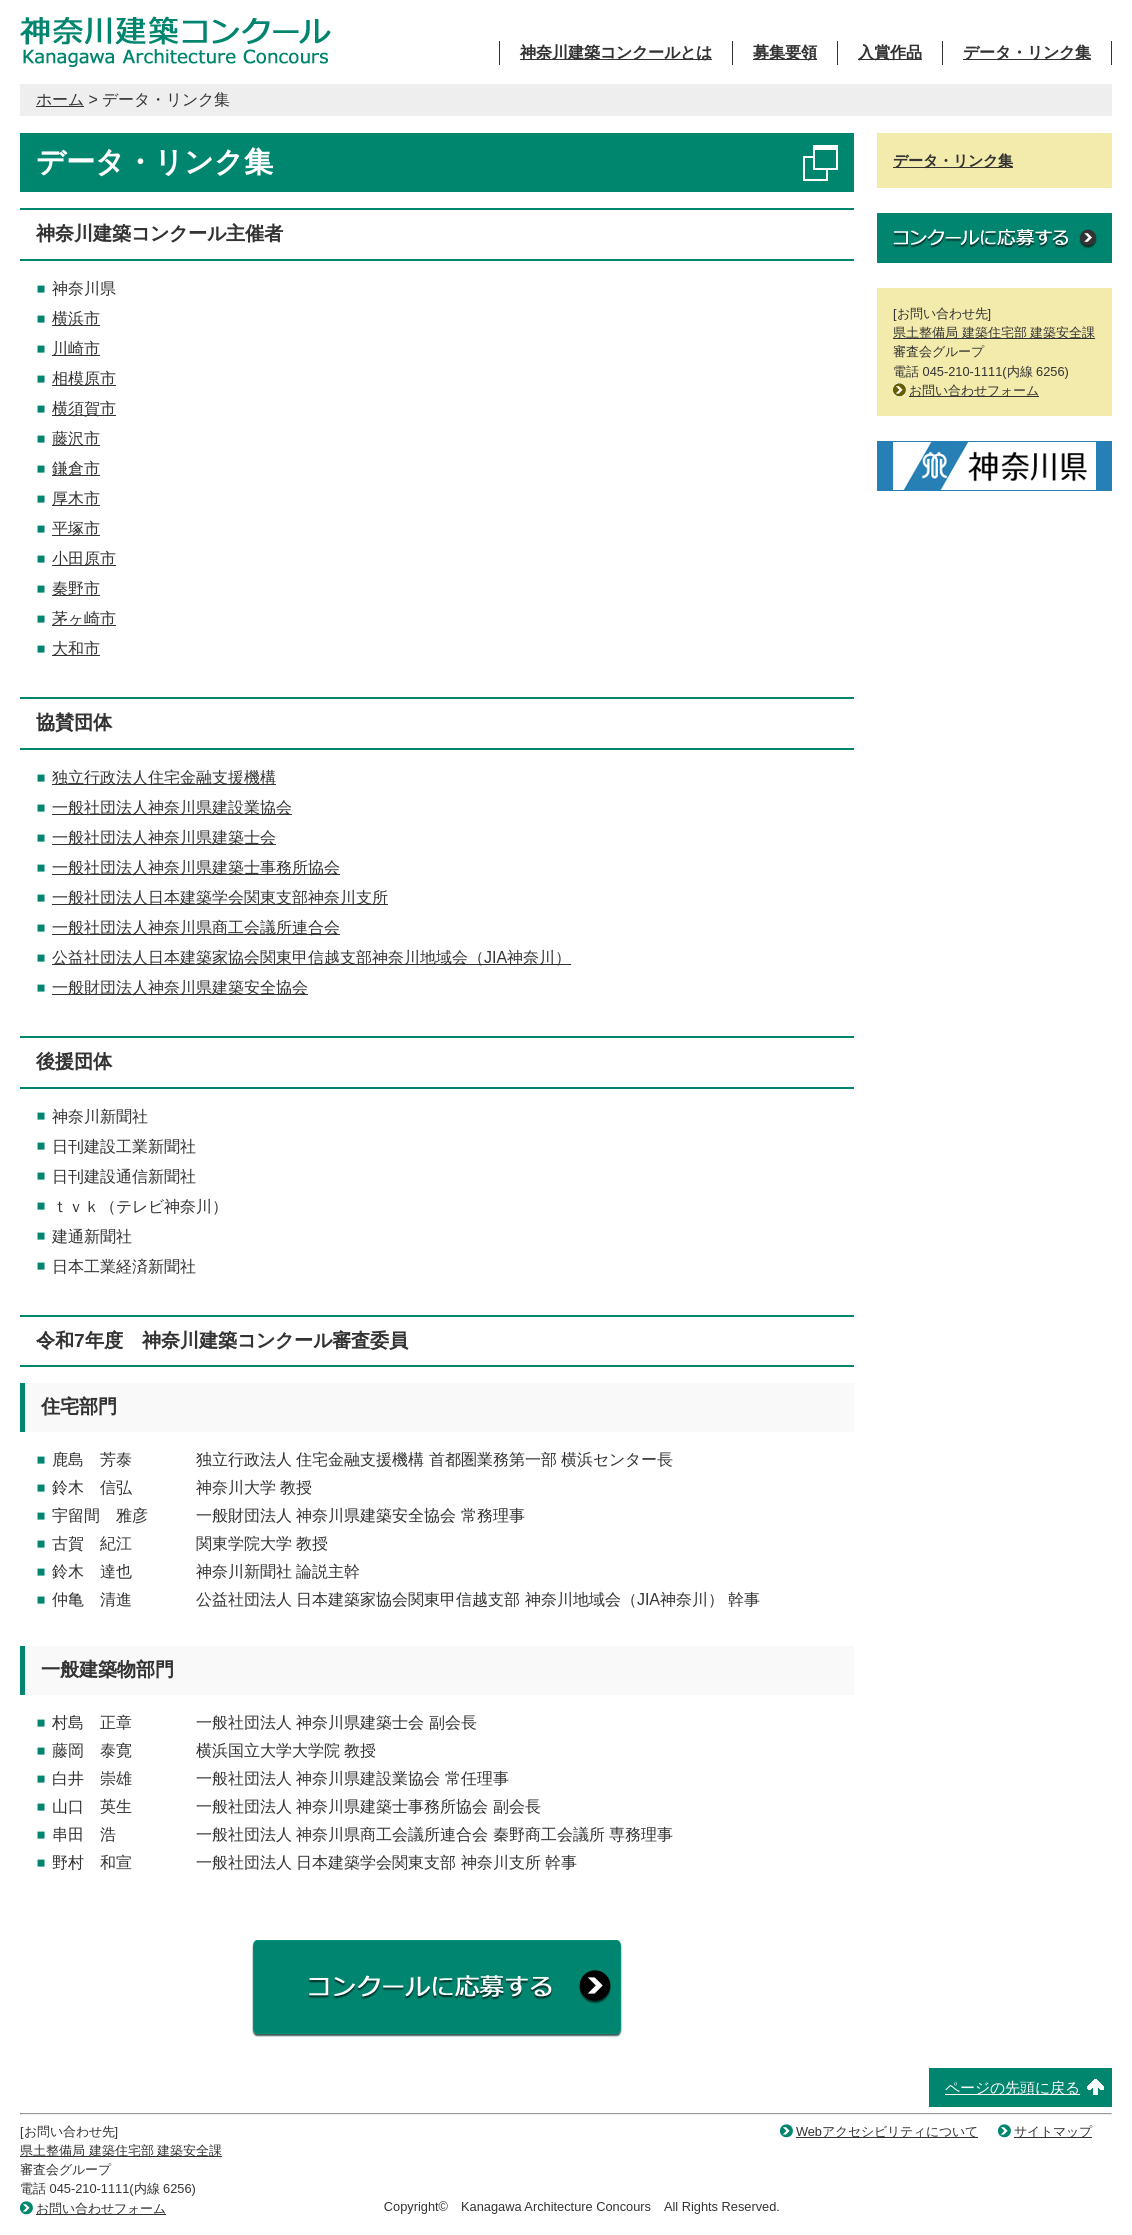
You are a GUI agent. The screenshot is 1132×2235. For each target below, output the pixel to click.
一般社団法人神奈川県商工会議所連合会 (196, 927)
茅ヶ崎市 (84, 618)
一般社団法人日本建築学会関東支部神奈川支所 (220, 897)
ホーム (60, 99)
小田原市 (84, 558)
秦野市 (76, 588)
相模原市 (84, 378)
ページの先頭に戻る (1012, 2087)
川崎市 (76, 348)
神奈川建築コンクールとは (616, 52)
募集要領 (785, 52)
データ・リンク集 (1027, 52)
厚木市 (76, 498)
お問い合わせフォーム (974, 390)
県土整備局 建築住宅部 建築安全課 (994, 332)
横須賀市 (84, 408)
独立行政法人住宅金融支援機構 (164, 777)
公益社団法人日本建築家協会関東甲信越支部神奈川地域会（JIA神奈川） (311, 957)
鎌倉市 (76, 468)
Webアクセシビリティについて (887, 2131)
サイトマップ (1053, 2131)
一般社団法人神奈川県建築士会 (164, 837)
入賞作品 (890, 52)
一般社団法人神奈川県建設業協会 (172, 807)
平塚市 (76, 528)
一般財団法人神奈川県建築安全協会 (180, 987)
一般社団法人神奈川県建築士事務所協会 (196, 867)
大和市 (76, 648)
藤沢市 (76, 438)
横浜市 (76, 318)
